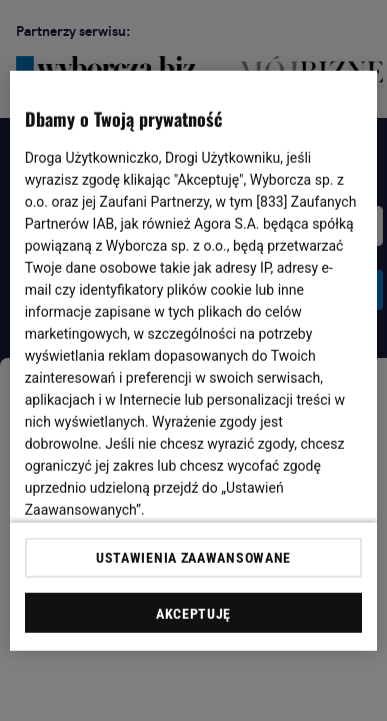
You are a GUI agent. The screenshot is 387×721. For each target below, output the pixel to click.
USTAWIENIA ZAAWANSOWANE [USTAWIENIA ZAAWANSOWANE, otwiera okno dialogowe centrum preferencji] (193, 558)
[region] (194, 360)
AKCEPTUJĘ (193, 614)
